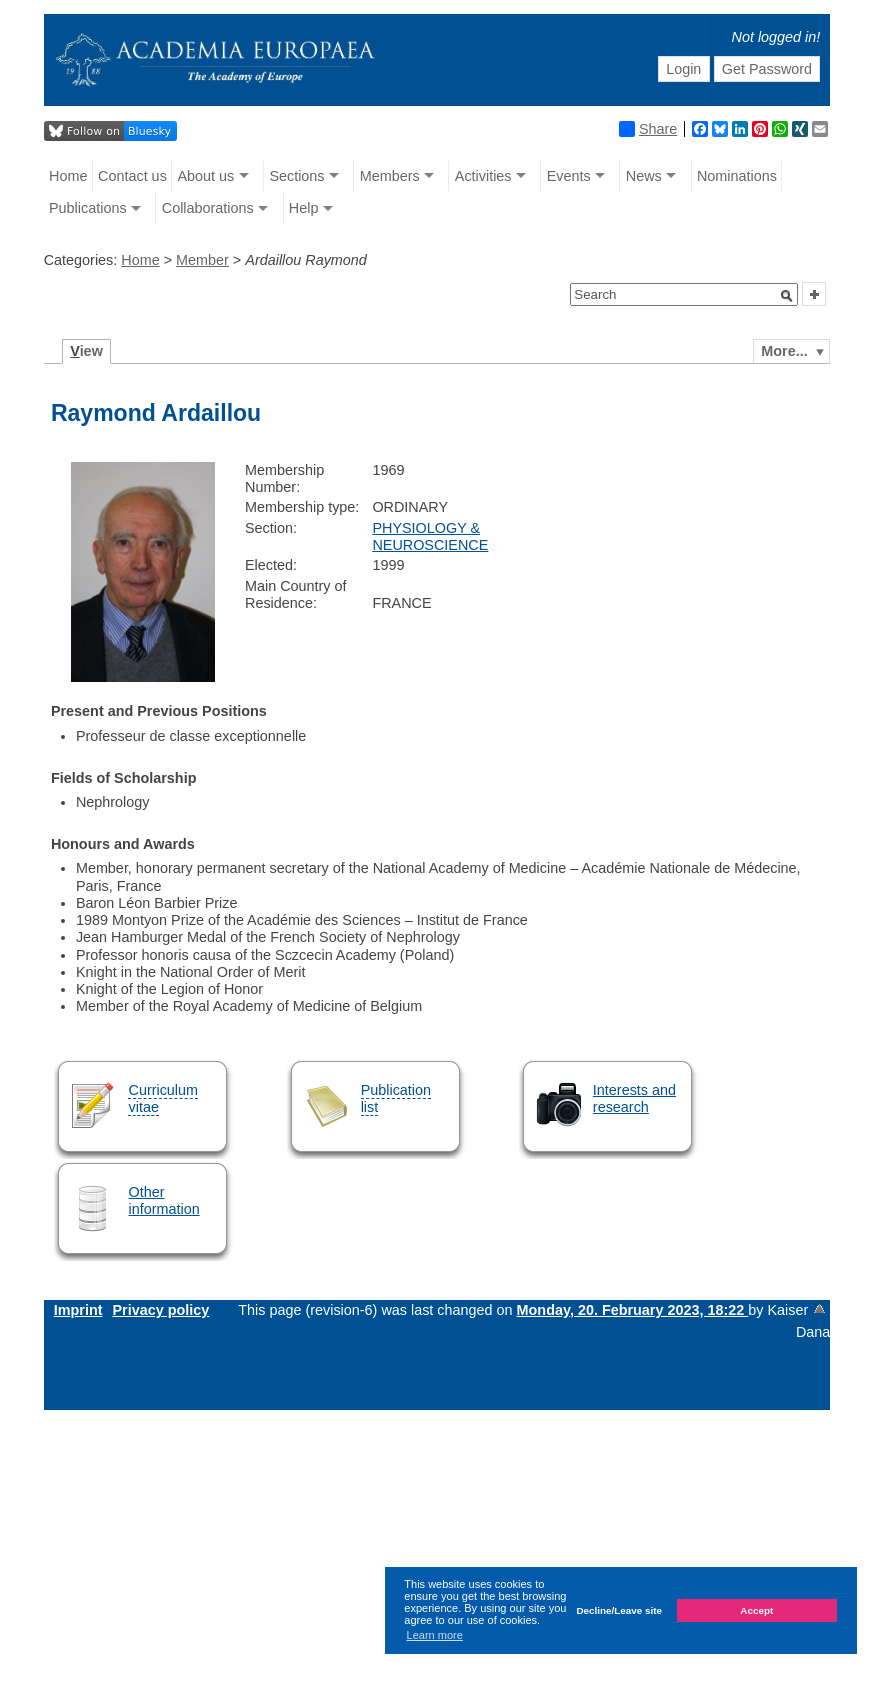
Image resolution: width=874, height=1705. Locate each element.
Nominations (737, 176)
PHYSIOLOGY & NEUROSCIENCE (430, 536)
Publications (88, 208)
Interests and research (634, 1098)
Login (683, 69)
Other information (163, 1200)
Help (304, 208)
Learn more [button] (435, 1635)
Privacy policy (160, 1310)
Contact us (132, 176)
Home (68, 176)
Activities (483, 176)
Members (390, 176)
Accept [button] (756, 1610)
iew (86, 351)
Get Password (767, 69)
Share (648, 129)
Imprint (78, 1310)
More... (784, 351)
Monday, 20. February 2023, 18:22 (633, 1310)
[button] (787, 296)
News (644, 176)
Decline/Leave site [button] (619, 1610)
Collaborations (208, 208)
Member (202, 260)
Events (569, 176)
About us (205, 176)
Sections (296, 176)
